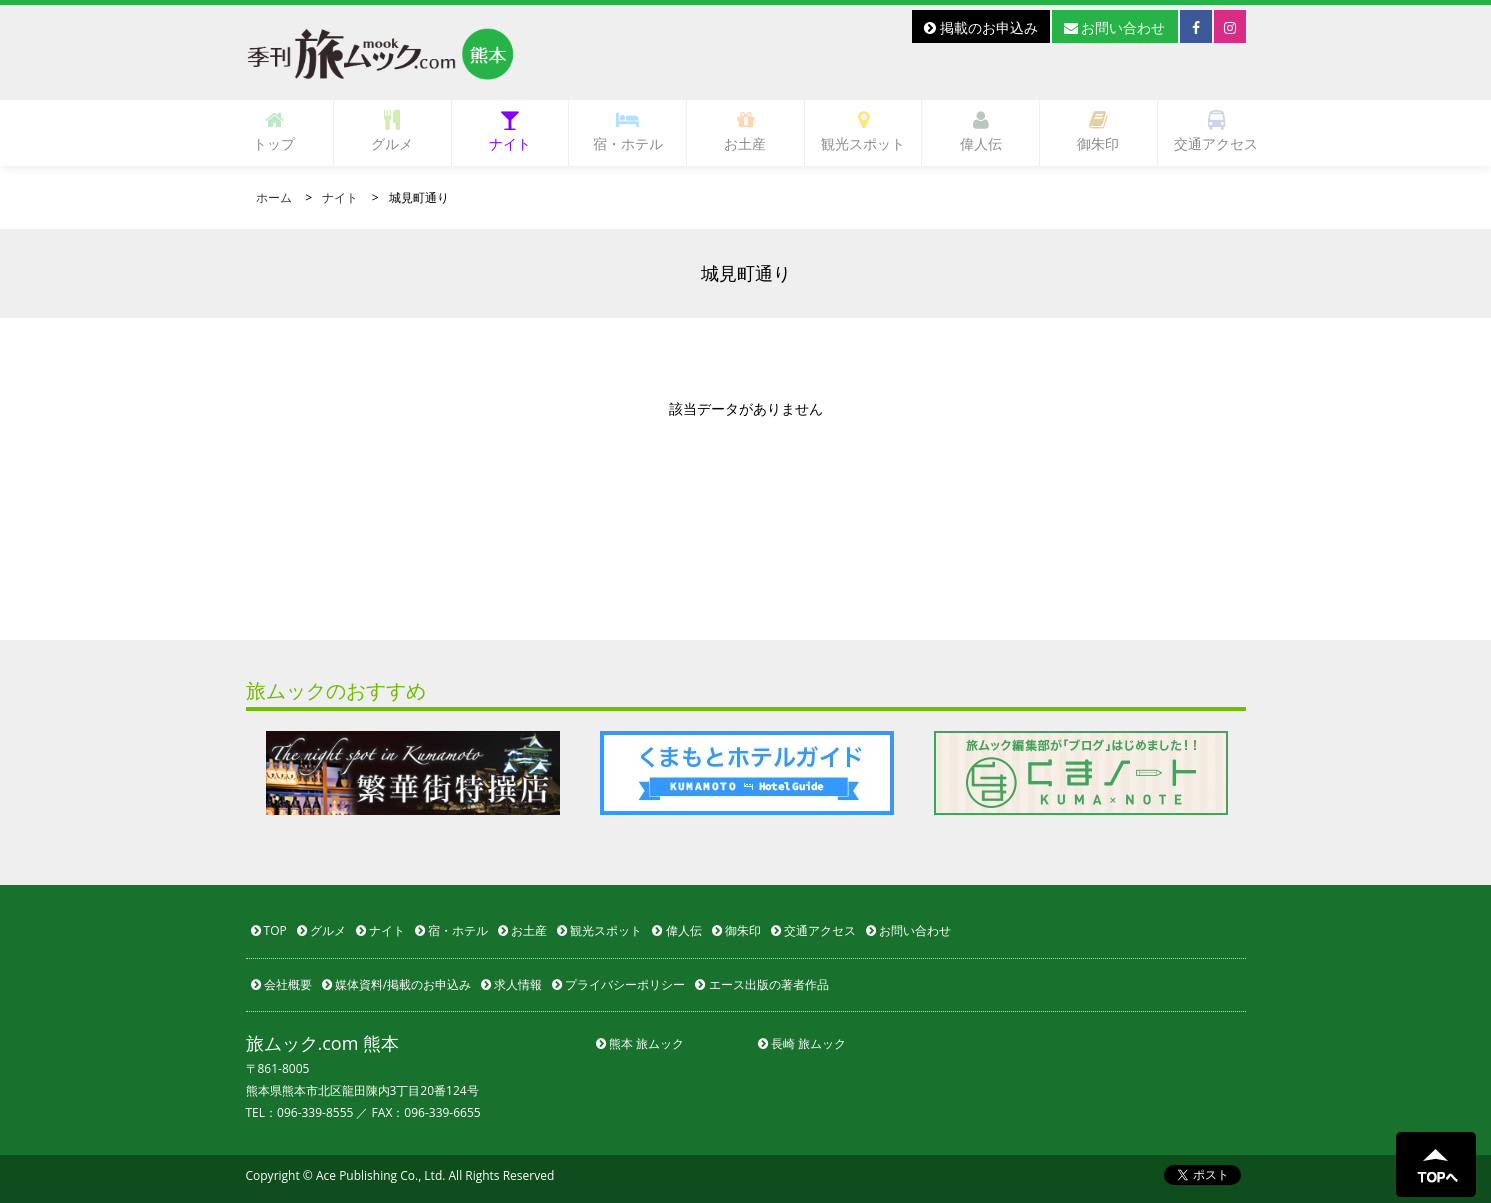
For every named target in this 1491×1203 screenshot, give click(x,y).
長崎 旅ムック (802, 1043)
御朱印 (1098, 131)
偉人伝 (981, 131)
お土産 (745, 131)
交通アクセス (1216, 131)
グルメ (392, 131)
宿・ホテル (628, 131)
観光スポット (863, 131)
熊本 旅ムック (640, 1043)
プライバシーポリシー (618, 984)
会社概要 (281, 984)
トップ (274, 131)
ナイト (510, 131)
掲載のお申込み (981, 27)
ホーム (274, 197)
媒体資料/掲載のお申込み (397, 984)
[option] (413, 773)
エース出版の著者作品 (761, 984)
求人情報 (511, 984)
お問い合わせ (1115, 27)
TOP (269, 930)
